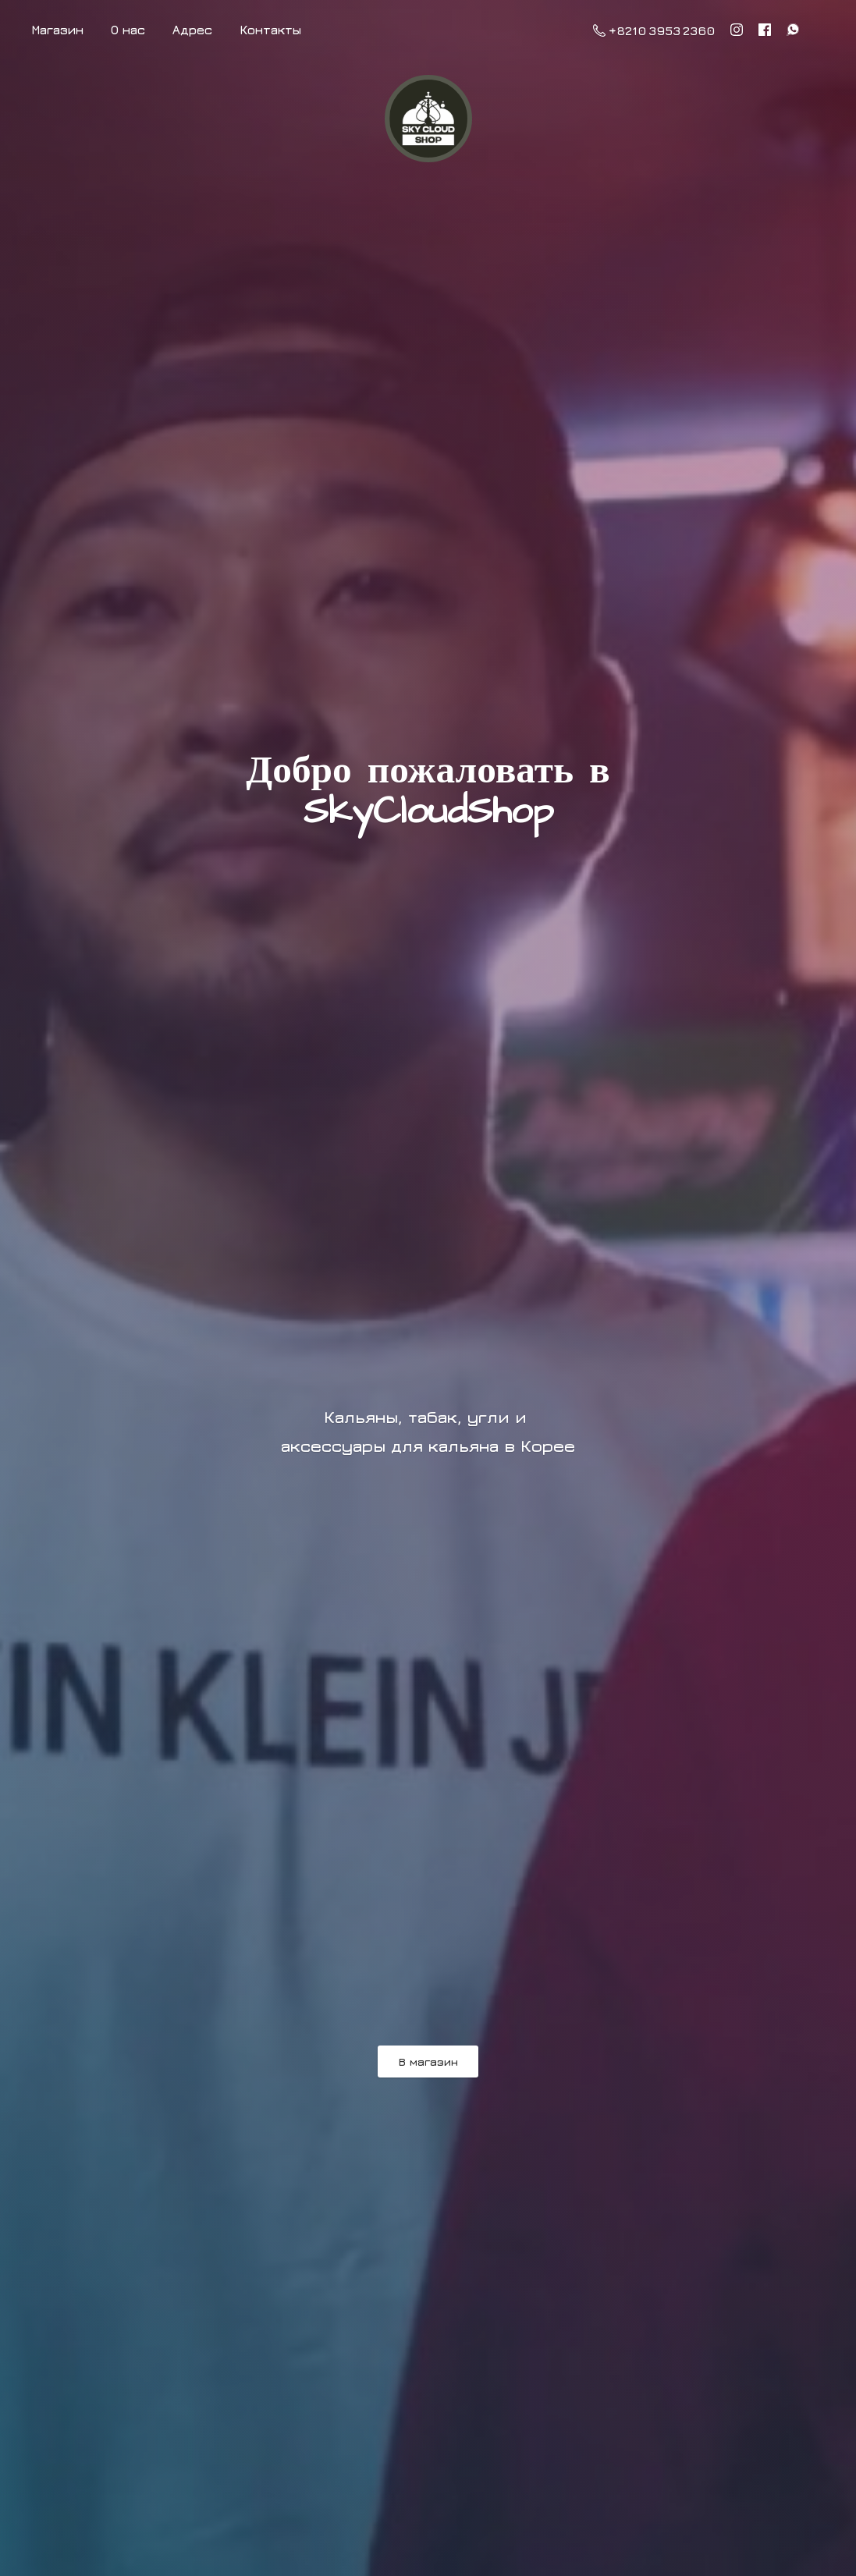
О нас (128, 30)
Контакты (270, 30)
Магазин (57, 30)
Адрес (192, 30)
